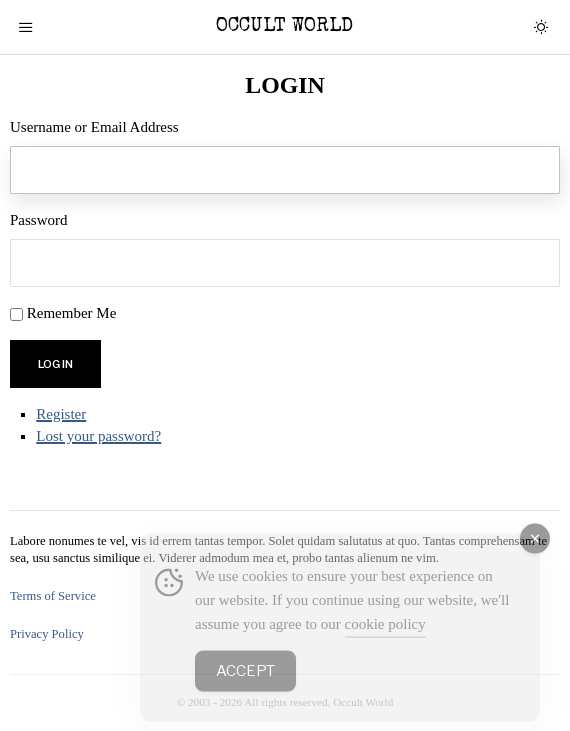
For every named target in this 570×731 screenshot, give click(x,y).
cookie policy (385, 640)
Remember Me (72, 313)
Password (39, 220)
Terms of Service (53, 596)
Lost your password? (98, 436)
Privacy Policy (47, 634)
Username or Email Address (94, 127)
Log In (55, 364)
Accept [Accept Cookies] (245, 687)
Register (61, 414)
